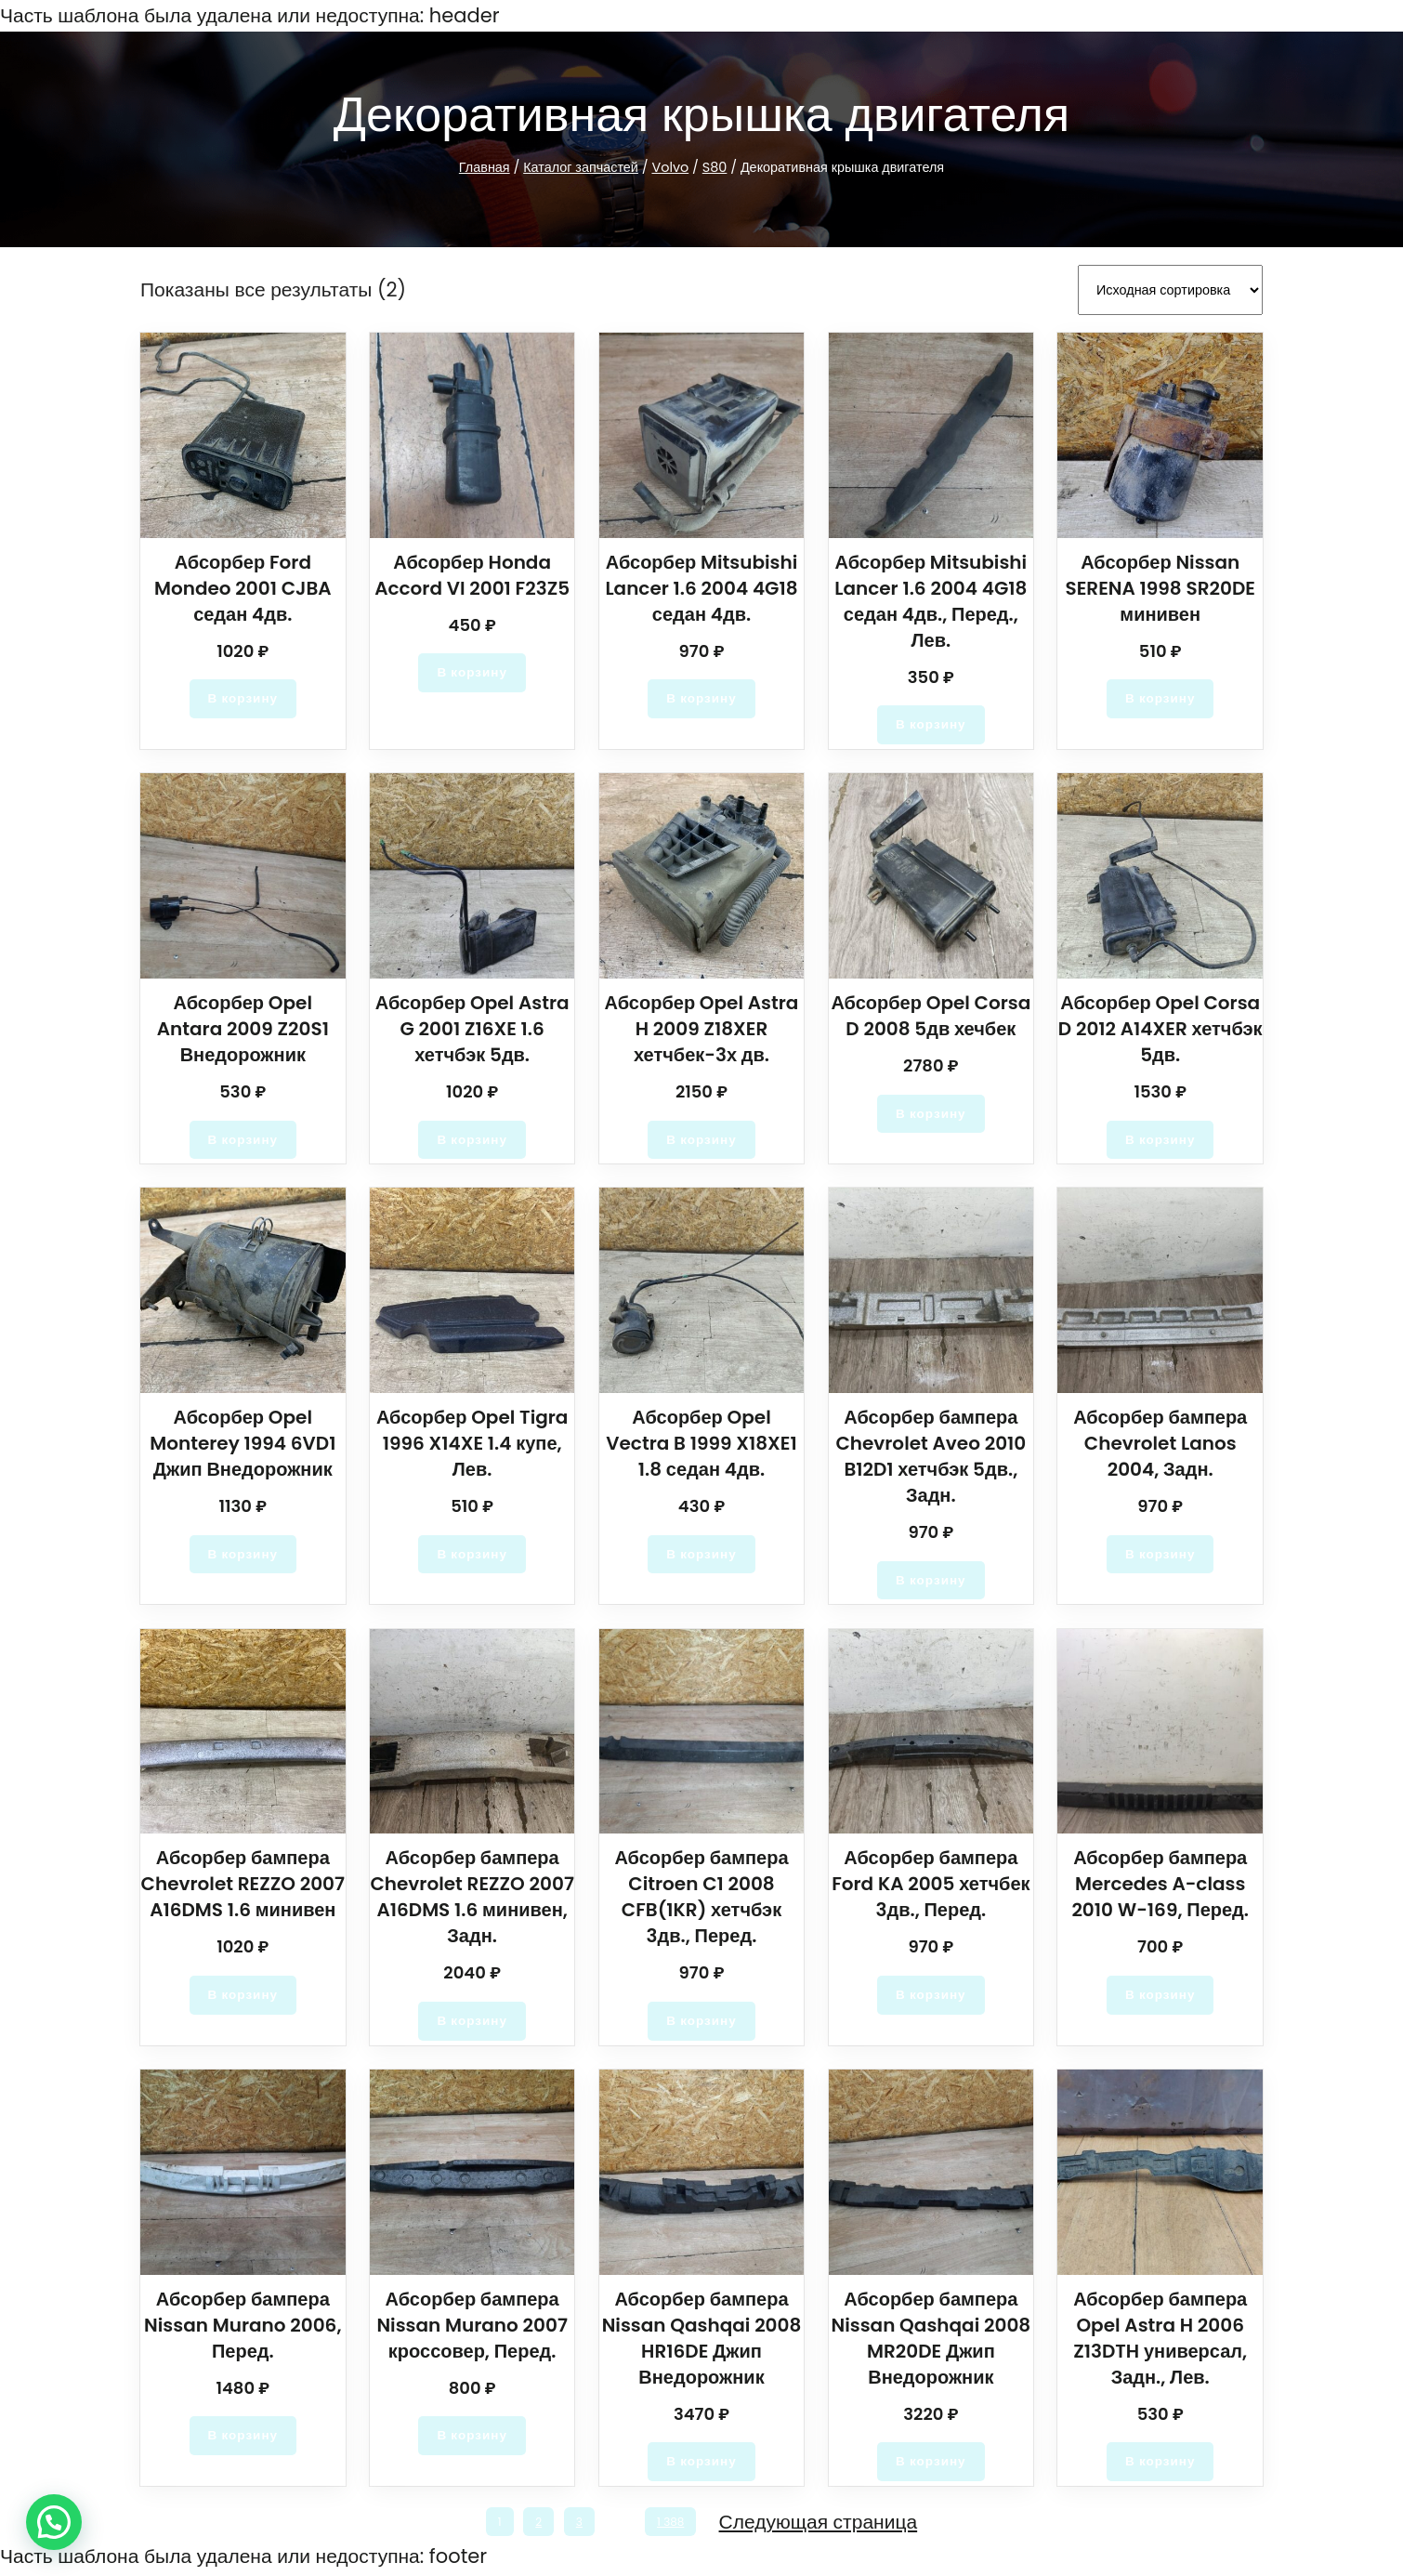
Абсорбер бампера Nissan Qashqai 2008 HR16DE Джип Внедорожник (701, 2339)
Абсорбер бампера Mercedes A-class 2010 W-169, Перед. (1160, 1884)
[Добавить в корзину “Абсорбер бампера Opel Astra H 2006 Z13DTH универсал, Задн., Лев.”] (1160, 2464)
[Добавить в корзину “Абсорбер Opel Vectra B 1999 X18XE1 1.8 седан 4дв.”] (702, 1554)
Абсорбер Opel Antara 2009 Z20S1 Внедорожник (242, 1026)
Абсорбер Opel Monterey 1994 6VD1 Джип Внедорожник (243, 1442)
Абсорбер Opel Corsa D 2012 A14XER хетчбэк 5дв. (1160, 1026)
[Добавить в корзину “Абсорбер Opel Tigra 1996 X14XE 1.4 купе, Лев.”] (472, 1554)
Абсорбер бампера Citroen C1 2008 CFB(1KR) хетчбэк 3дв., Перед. (701, 1897)
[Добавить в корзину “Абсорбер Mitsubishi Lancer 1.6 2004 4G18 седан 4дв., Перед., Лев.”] (931, 722)
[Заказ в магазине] (1170, 288)
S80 (710, 167)
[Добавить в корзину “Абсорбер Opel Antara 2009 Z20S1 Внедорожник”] (243, 1138)
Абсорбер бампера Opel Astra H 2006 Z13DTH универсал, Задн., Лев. (1160, 2339)
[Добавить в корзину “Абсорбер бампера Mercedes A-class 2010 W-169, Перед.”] (1160, 1996)
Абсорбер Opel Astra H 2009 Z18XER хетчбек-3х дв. (701, 1026)
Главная (491, 167)
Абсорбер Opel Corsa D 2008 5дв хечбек (931, 1013)
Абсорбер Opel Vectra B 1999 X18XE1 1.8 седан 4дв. (701, 1442)
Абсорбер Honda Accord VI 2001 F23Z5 (472, 571)
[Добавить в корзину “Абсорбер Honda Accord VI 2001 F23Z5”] (472, 670)
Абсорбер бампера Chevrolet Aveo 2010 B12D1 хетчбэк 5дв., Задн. (931, 1455)
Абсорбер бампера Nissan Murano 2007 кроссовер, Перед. (471, 2326)
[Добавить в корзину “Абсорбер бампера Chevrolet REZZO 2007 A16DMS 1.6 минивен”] (243, 1996)
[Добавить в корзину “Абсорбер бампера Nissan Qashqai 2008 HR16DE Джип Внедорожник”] (702, 2464)
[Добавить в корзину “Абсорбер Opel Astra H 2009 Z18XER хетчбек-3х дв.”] (702, 1138)
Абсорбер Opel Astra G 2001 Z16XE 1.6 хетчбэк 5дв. (471, 1026)
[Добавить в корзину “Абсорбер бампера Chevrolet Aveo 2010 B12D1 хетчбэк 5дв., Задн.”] (931, 1580)
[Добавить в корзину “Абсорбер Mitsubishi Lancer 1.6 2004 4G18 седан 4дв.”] (702, 696)
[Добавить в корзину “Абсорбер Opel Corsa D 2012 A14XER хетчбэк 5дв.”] (1160, 1138)
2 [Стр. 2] (537, 2524)
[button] (54, 2522)
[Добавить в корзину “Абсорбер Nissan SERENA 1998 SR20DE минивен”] (1160, 696)
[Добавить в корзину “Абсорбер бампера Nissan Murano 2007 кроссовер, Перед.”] (472, 2438)
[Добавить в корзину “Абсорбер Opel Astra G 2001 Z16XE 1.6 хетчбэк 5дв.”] (472, 1138)
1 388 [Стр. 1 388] (674, 2524)
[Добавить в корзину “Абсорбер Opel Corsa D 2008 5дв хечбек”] (931, 1112)
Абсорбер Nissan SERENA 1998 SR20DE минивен (1160, 584)
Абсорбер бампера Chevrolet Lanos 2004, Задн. (1160, 1442)
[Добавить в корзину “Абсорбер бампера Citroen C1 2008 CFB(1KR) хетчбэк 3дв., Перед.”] (702, 2022)
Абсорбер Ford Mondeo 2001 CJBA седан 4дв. (243, 584)
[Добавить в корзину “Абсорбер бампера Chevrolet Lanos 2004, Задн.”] (1160, 1554)
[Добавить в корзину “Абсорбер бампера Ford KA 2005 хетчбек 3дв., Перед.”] (931, 1996)
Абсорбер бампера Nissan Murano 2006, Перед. (243, 2326)
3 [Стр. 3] (577, 2524)
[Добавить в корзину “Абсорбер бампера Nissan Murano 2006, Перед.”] (243, 2438)
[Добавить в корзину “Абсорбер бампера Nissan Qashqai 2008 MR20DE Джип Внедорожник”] (931, 2464)
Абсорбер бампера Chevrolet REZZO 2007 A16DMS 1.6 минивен (242, 1884)
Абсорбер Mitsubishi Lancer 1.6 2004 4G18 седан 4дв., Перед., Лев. (930, 597)
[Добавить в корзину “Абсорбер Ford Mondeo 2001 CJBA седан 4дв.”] (243, 696)
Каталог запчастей (585, 167)
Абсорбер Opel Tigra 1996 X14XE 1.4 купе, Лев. (472, 1442)
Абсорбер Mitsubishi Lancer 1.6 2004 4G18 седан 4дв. (701, 584)
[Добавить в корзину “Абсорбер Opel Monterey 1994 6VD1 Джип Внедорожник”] (243, 1554)
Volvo (670, 167)
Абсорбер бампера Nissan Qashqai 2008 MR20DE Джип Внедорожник (931, 2339)
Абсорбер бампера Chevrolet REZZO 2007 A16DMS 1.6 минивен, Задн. (472, 1897)
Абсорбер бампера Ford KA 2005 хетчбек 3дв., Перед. (931, 1884)
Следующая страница (822, 2525)
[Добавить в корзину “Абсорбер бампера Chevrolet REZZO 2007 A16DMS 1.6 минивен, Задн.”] (472, 2022)
